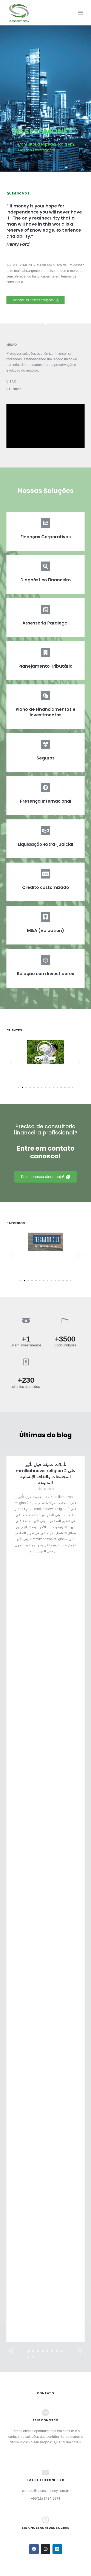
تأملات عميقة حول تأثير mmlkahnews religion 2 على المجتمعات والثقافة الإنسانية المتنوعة (46, 1474)
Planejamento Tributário (45, 666)
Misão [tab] (11, 344)
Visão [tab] (11, 381)
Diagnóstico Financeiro (45, 580)
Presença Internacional (45, 801)
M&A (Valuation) (45, 930)
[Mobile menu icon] (80, 13)
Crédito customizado (45, 887)
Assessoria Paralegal (45, 623)
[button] (35, 300)
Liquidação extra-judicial (45, 844)
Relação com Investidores (45, 974)
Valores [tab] (14, 389)
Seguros (46, 758)
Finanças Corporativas (45, 537)
